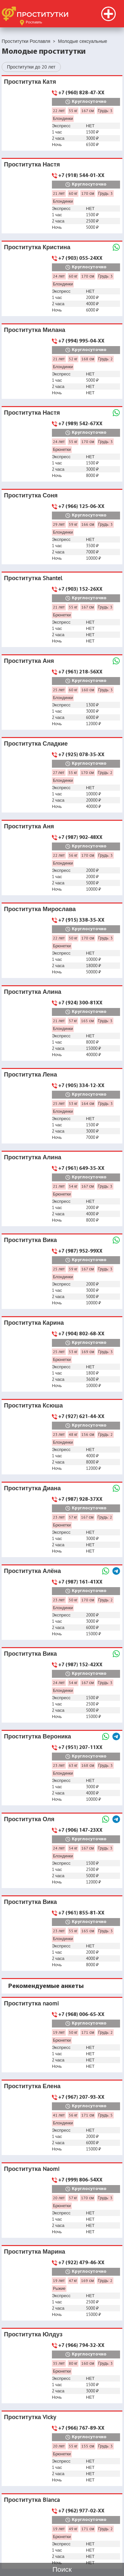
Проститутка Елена (32, 2086)
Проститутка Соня (31, 495)
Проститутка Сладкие (36, 743)
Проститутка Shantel (33, 578)
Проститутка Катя (30, 81)
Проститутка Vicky (30, 2417)
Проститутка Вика (30, 1240)
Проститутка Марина (34, 2251)
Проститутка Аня (29, 661)
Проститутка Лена (30, 1074)
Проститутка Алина (32, 991)
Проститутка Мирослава (40, 909)
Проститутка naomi (31, 2003)
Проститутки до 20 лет (31, 67)
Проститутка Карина (34, 1322)
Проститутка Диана (32, 1488)
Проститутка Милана (34, 330)
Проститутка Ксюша (33, 1405)
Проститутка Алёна (32, 1571)
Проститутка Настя (32, 164)
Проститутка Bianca (32, 2499)
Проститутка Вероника (37, 1736)
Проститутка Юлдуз (33, 2334)
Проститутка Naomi (32, 2169)
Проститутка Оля (29, 1819)
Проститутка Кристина (37, 247)
